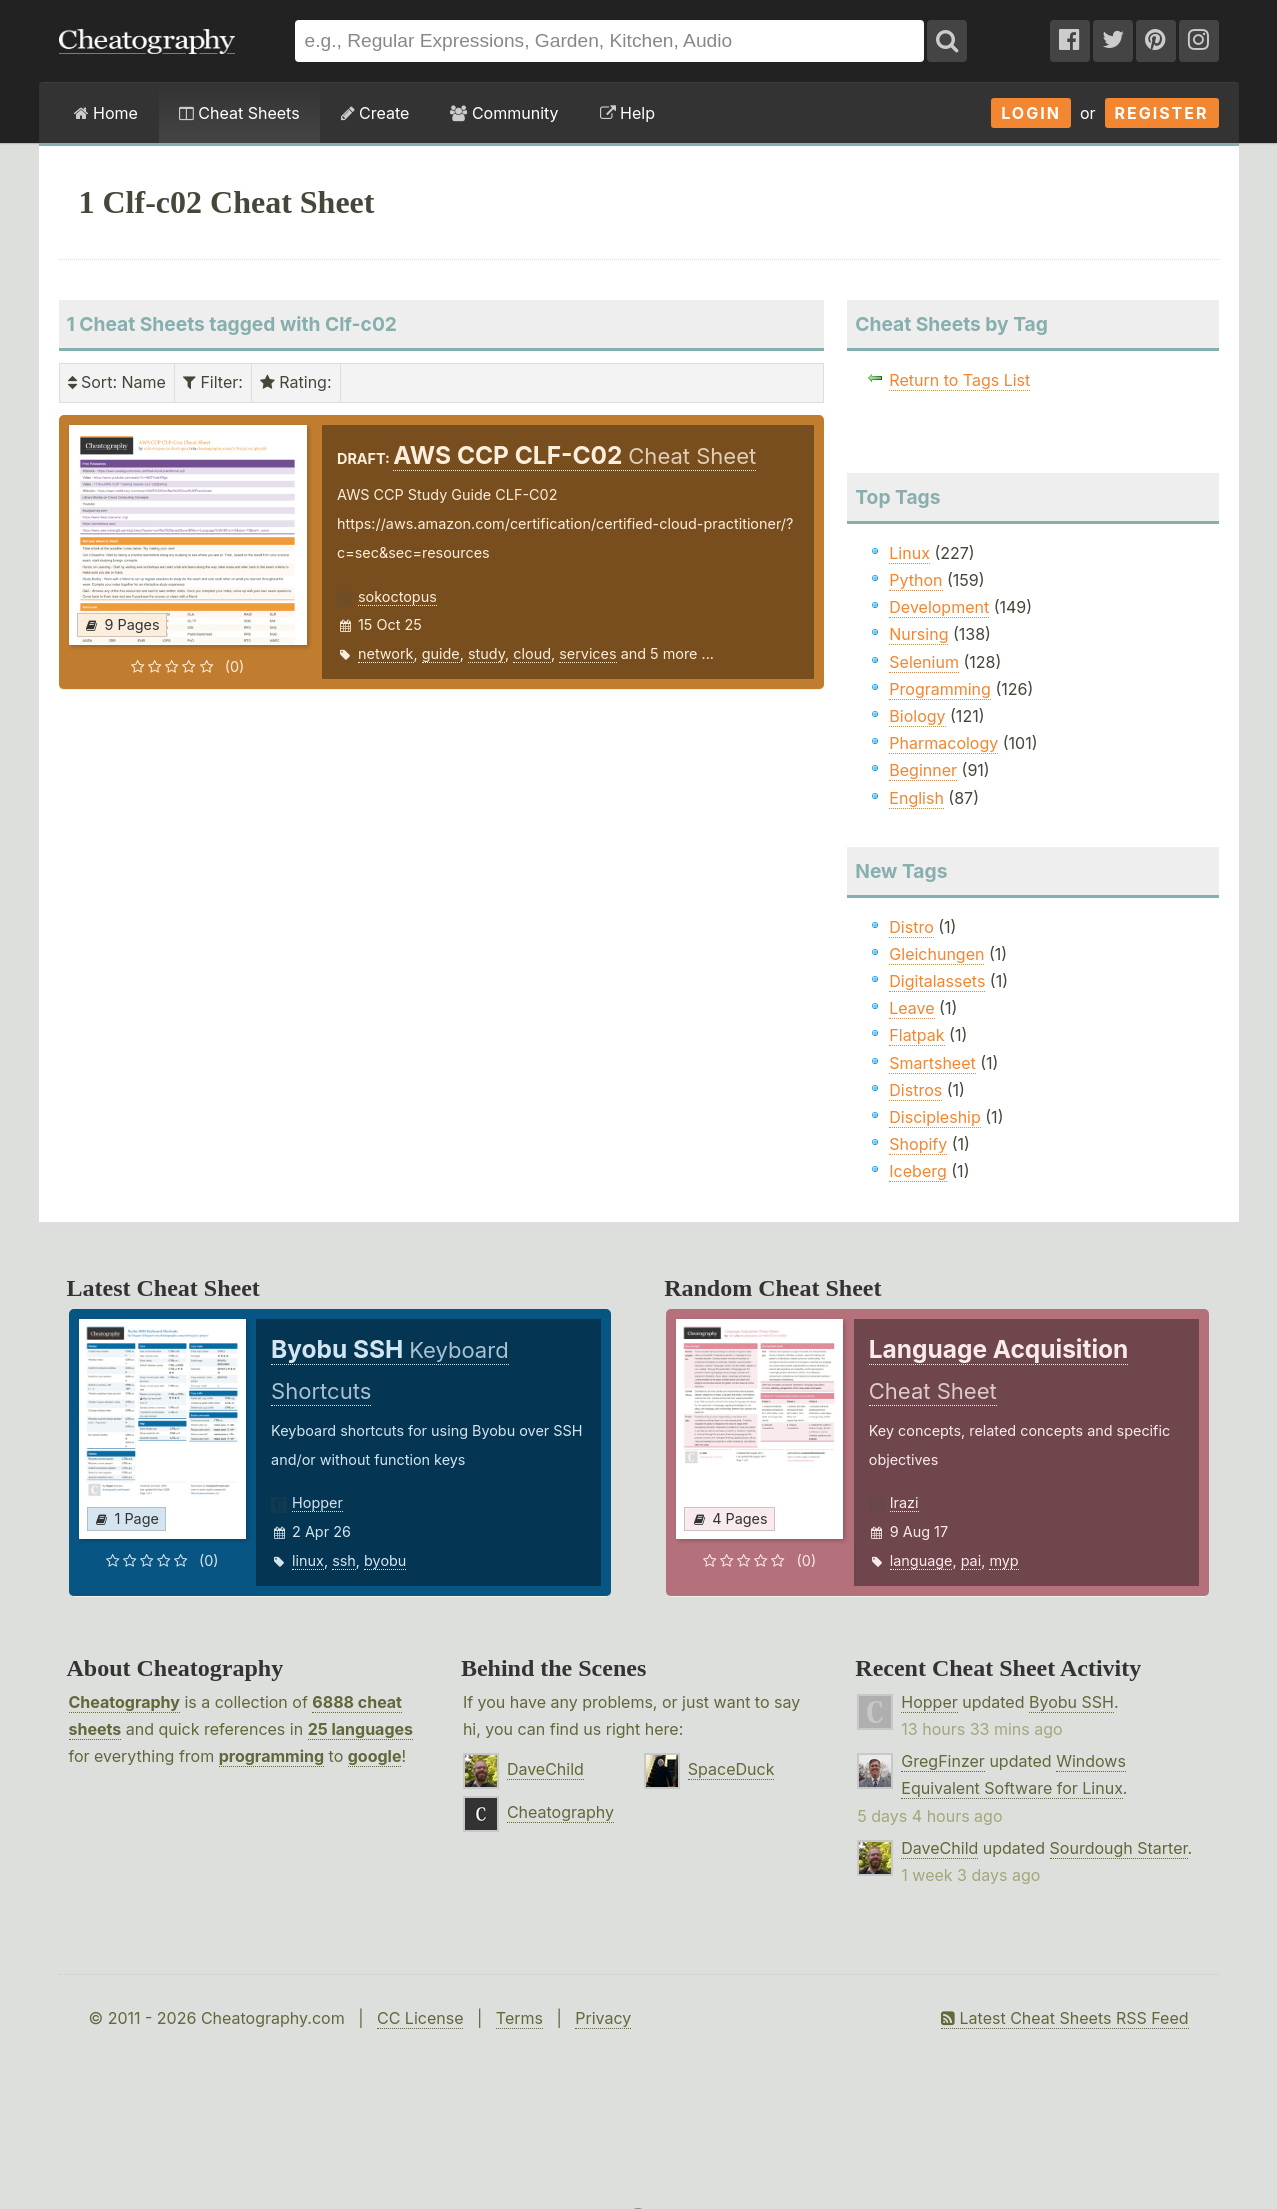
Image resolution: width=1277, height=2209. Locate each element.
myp (1003, 1560)
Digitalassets (937, 981)
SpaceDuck (731, 1769)
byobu (385, 1560)
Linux (909, 553)
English (916, 798)
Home (106, 113)
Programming (940, 689)
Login (1031, 113)
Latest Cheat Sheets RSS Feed (1064, 2018)
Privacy (603, 2018)
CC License (420, 2018)
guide (441, 653)
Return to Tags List (959, 380)
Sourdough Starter (1119, 1848)
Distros (915, 1090)
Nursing (918, 634)
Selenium (924, 662)
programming (271, 1756)
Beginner (923, 770)
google (375, 1756)
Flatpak (916, 1035)
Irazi (904, 1502)
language (921, 1560)
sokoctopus (397, 596)
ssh (344, 1560)
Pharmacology (943, 743)
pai (971, 1560)
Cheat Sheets (239, 113)
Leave (911, 1008)
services (587, 653)
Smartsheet (932, 1063)
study (486, 653)
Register (1162, 113)
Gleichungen (936, 954)
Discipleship (934, 1117)
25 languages (360, 1729)
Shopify (918, 1144)
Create (375, 113)
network (386, 653)
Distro (911, 927)
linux (308, 1560)
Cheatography (124, 1702)
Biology (917, 716)
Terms (519, 2018)
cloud (532, 653)
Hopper (317, 1502)
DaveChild (545, 1769)
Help (627, 113)
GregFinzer (943, 1761)
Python (915, 580)
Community (504, 113)
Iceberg (917, 1171)
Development (939, 607)
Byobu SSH (1071, 1702)
